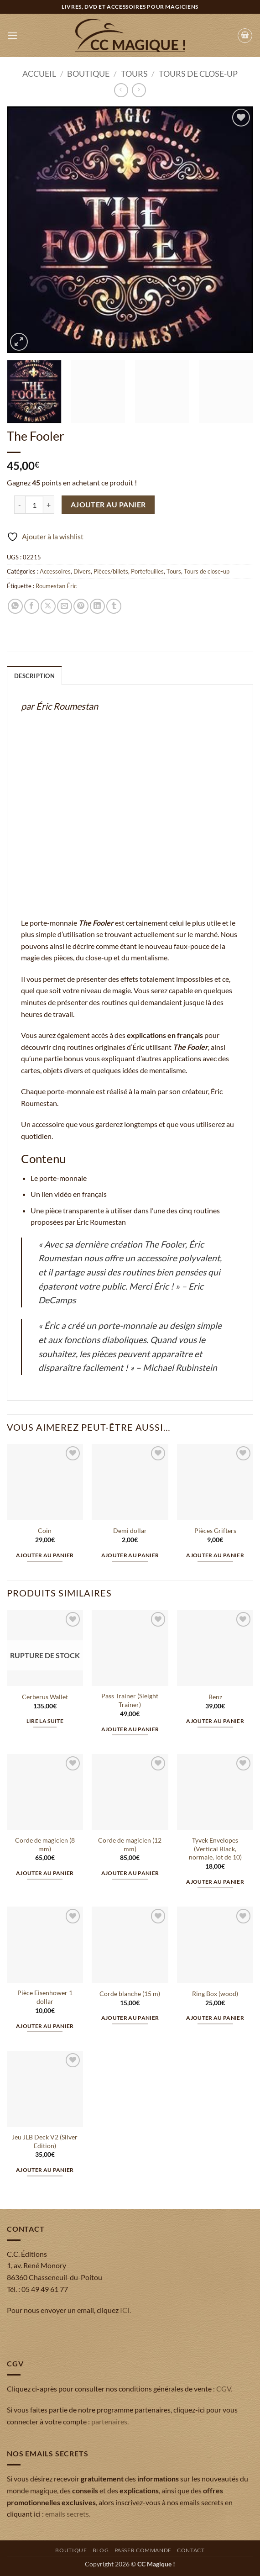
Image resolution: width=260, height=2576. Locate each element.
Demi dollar (130, 1530)
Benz (215, 1697)
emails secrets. (67, 2513)
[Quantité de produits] (34, 504)
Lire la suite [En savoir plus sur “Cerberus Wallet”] (45, 1721)
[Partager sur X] (48, 606)
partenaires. (110, 2421)
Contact (190, 2550)
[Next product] (121, 90)
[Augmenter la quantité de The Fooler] (48, 504)
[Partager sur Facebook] (31, 606)
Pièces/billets (111, 571)
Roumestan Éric (56, 586)
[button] (12, 35)
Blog (101, 2550)
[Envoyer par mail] (64, 606)
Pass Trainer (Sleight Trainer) (129, 1700)
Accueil (39, 73)
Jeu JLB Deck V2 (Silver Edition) (45, 2141)
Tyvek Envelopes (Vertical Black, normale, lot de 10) (215, 1848)
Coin (45, 1530)
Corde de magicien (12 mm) (129, 1844)
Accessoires (55, 571)
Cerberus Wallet (45, 1697)
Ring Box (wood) (215, 1993)
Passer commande (143, 2550)
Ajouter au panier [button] (45, 1555)
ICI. (125, 2310)
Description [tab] (34, 676)
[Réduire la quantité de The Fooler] (19, 504)
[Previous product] (139, 90)
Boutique (88, 73)
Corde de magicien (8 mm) (45, 1844)
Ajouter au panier (108, 504)
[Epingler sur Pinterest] (80, 606)
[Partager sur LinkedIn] (97, 606)
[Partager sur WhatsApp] (15, 606)
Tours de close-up (198, 73)
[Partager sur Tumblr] (113, 606)
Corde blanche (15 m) (129, 1993)
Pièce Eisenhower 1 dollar (45, 1997)
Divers (82, 571)
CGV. (224, 2388)
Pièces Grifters (215, 1530)
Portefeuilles (147, 571)
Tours (134, 73)
